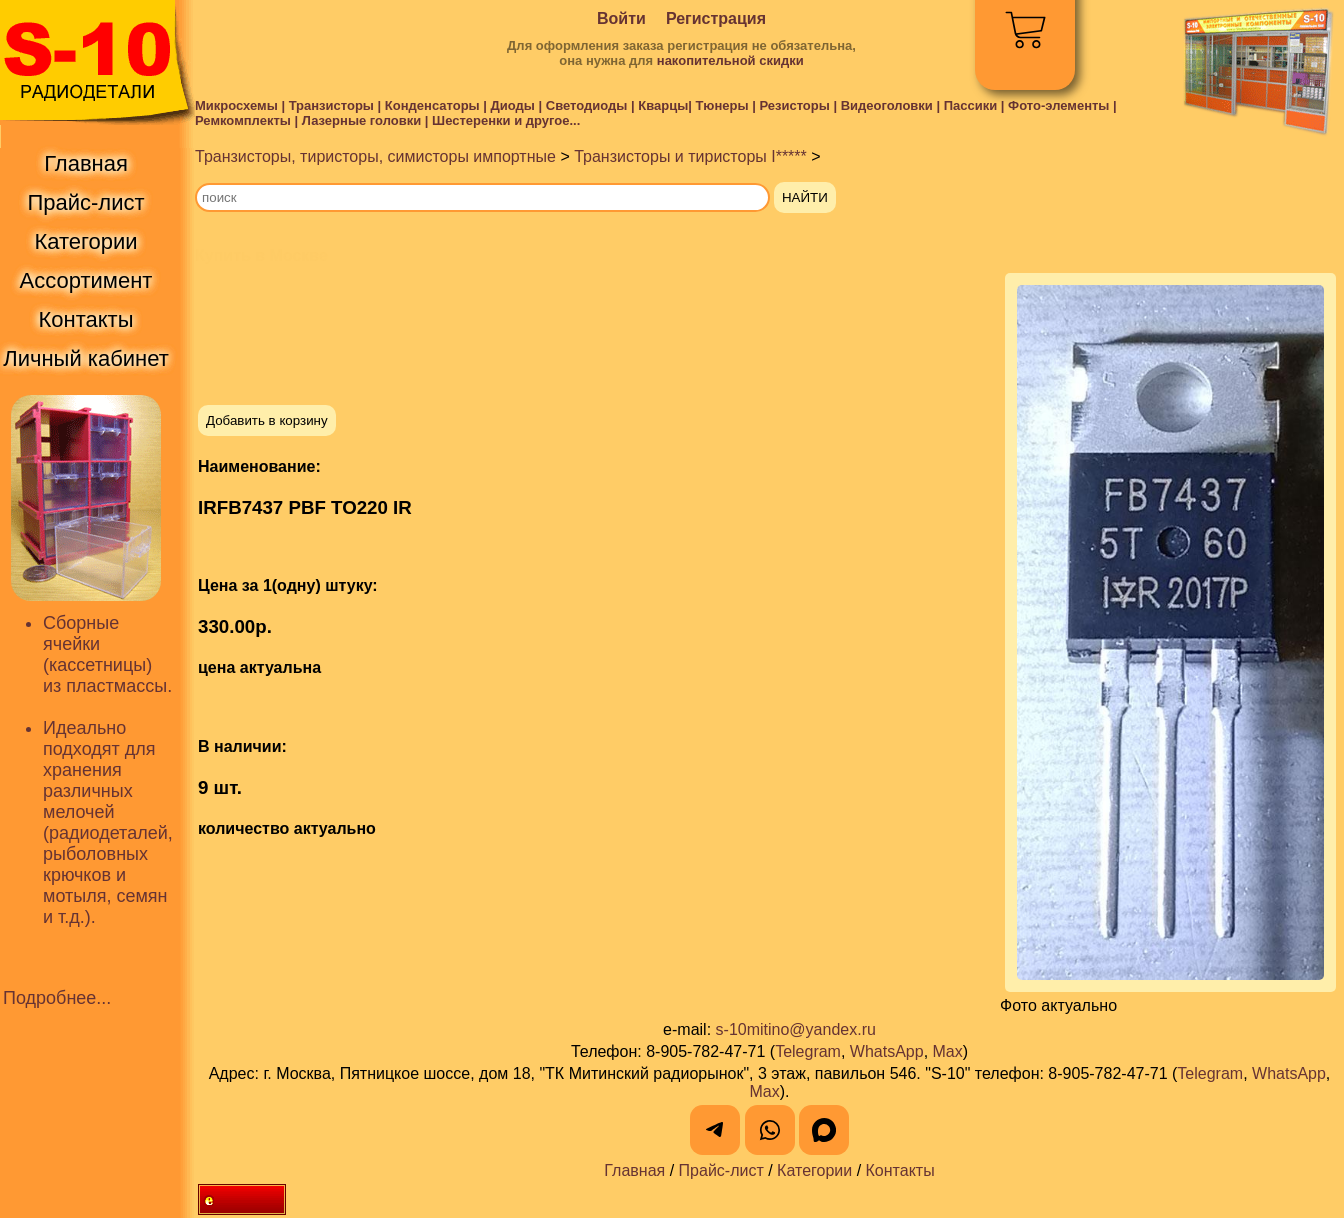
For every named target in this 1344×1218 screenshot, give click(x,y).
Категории (814, 1170)
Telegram (808, 1051)
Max (948, 1051)
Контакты (900, 1170)
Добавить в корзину (267, 420)
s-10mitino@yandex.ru (796, 1029)
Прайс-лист (721, 1170)
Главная (634, 1170)
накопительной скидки (730, 60)
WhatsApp (887, 1051)
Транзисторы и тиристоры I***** (690, 156)
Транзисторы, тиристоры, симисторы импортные (375, 156)
